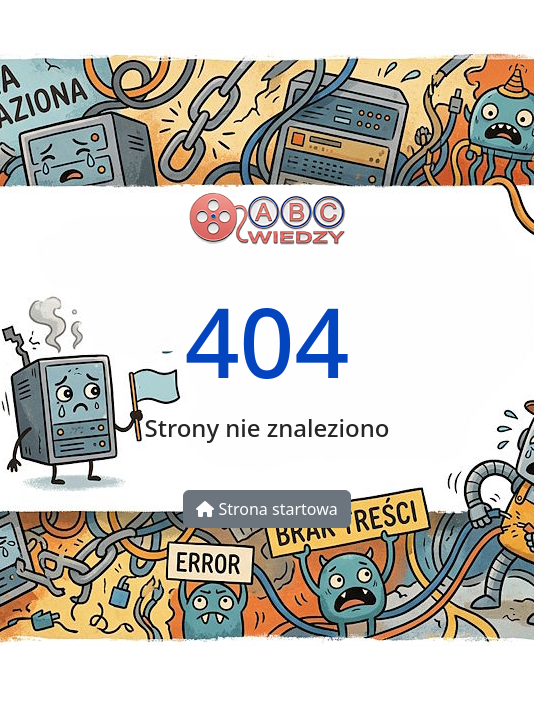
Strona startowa (266, 509)
